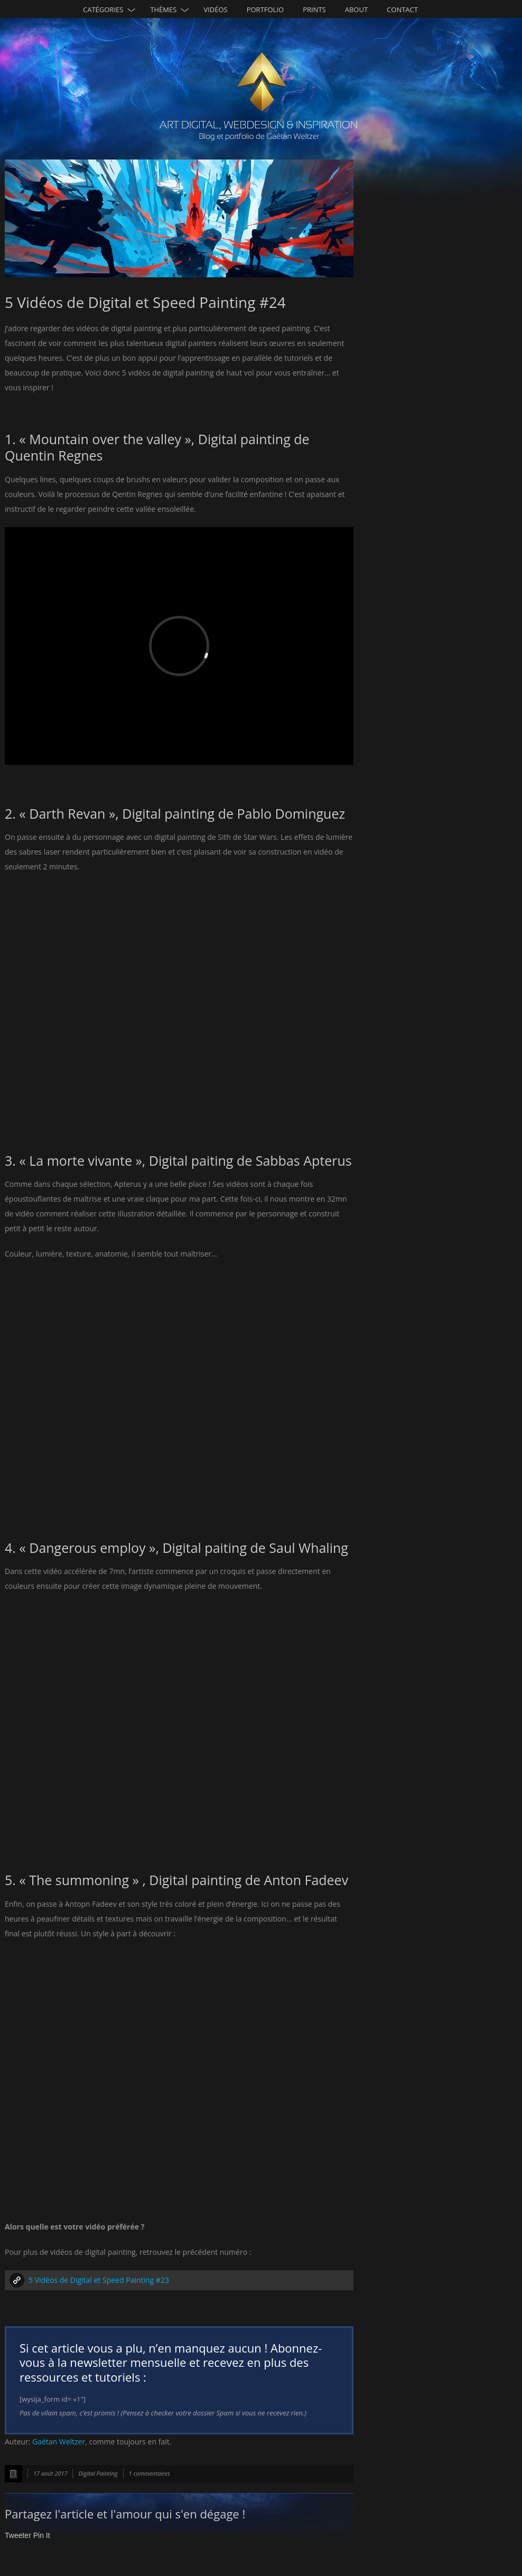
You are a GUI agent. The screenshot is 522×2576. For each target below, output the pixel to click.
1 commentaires (149, 2473)
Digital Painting (97, 2473)
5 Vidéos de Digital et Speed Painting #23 (99, 2280)
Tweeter (18, 2535)
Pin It (41, 2535)
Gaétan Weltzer (58, 2442)
